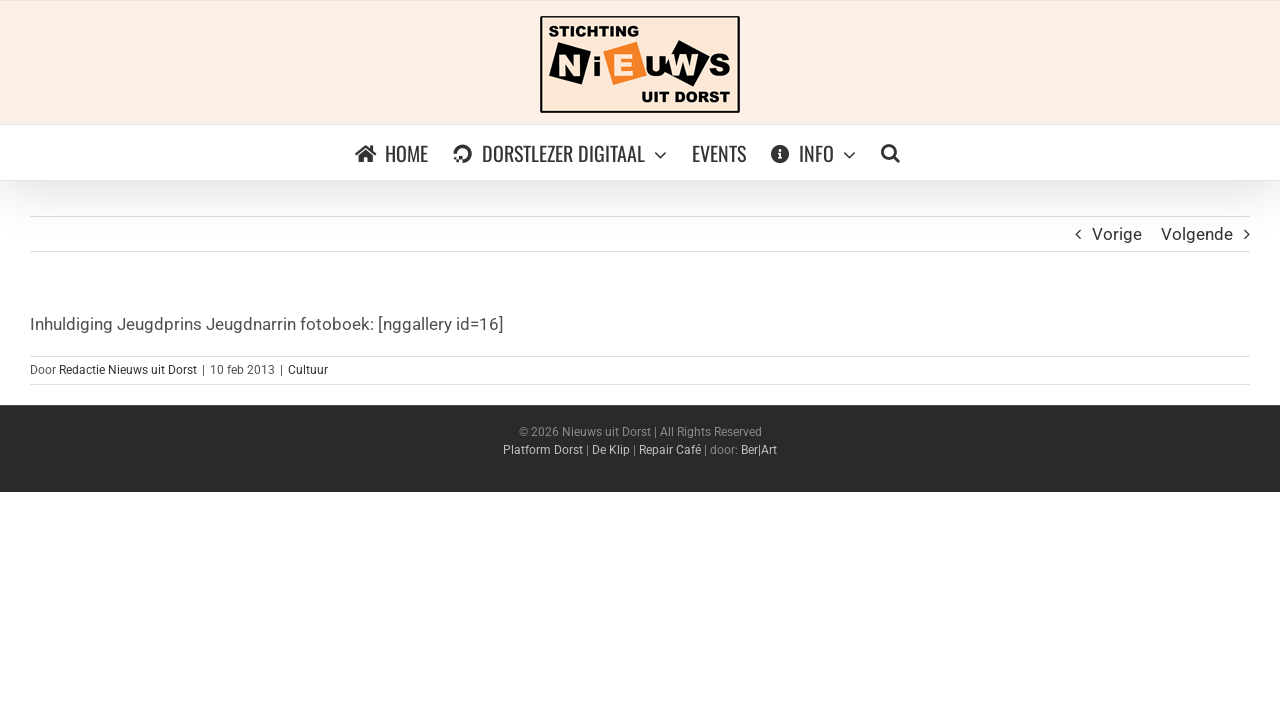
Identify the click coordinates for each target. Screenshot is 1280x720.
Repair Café (670, 450)
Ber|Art (759, 450)
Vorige (1117, 234)
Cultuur (308, 370)
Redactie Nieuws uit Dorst (128, 370)
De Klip (611, 450)
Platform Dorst (543, 450)
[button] (903, 152)
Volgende (1197, 234)
